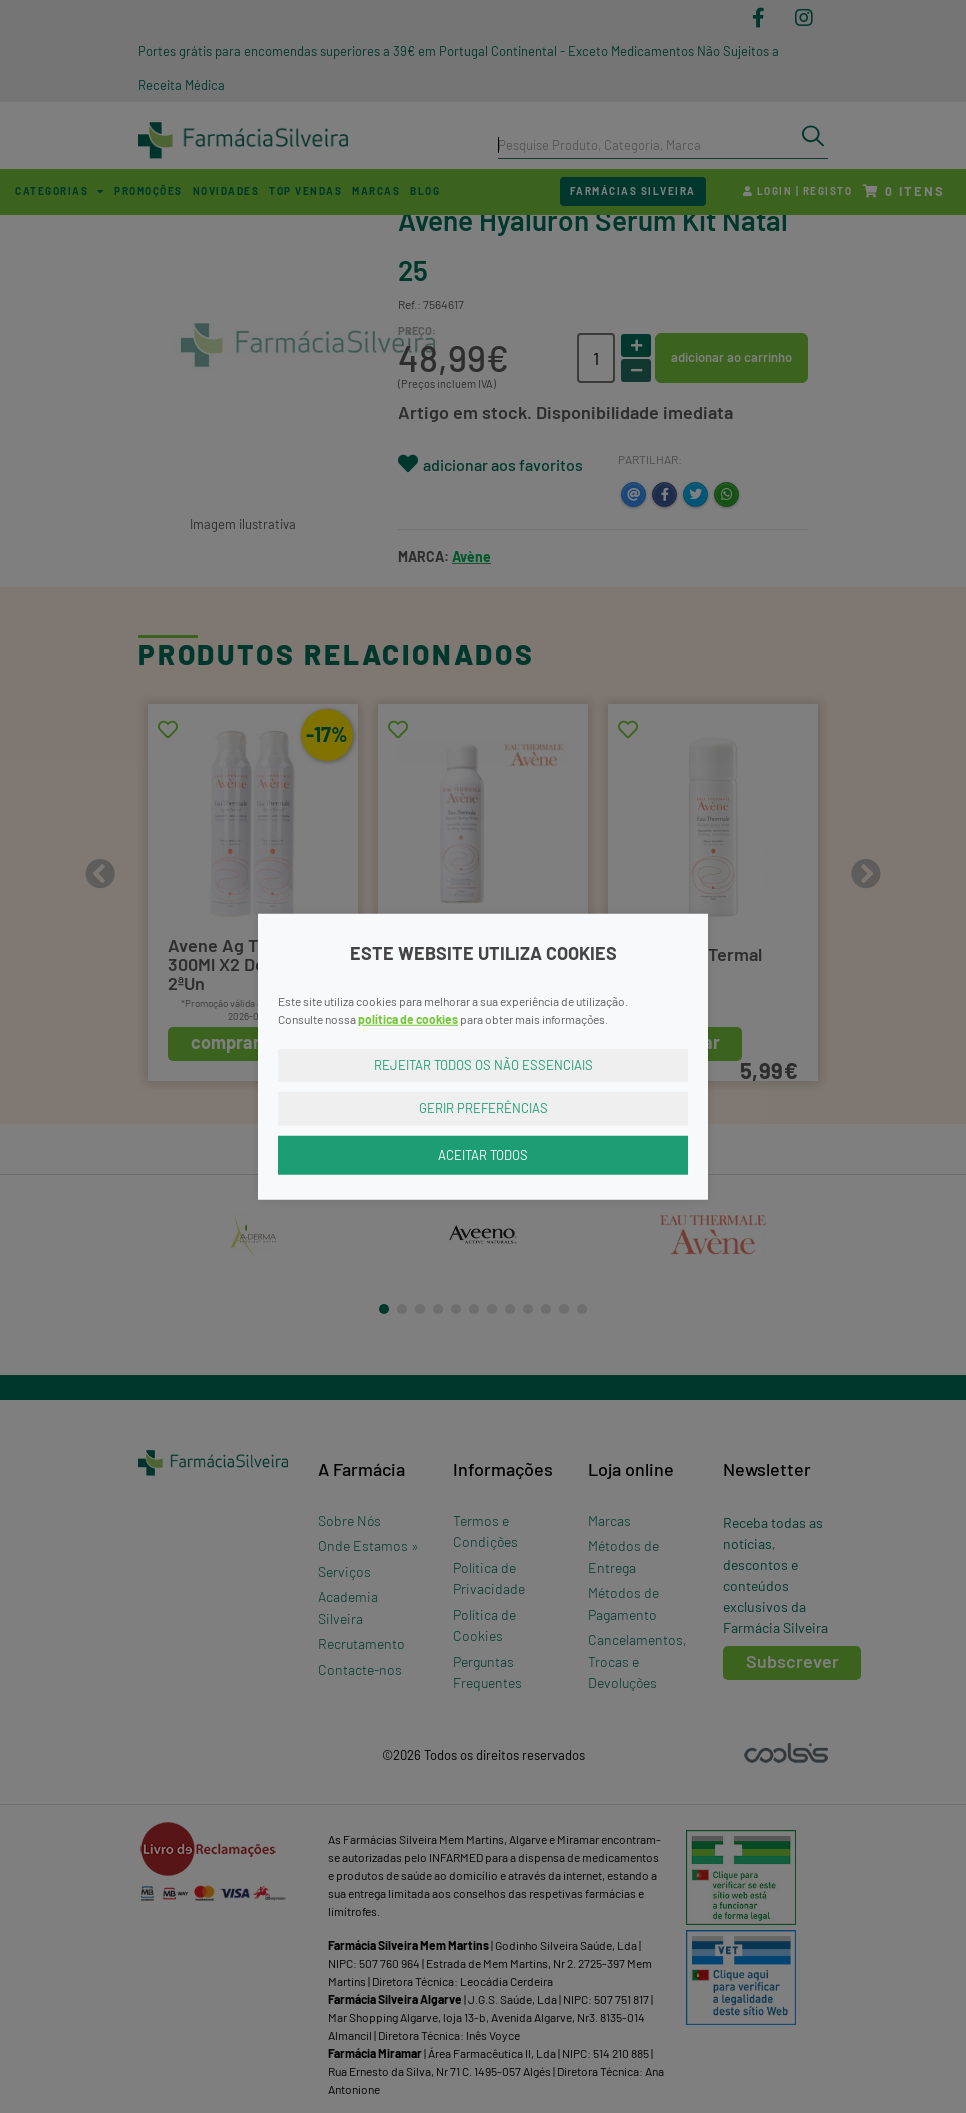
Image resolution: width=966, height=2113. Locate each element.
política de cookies (408, 1018)
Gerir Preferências (483, 1108)
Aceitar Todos (483, 1154)
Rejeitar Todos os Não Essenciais (483, 1064)
